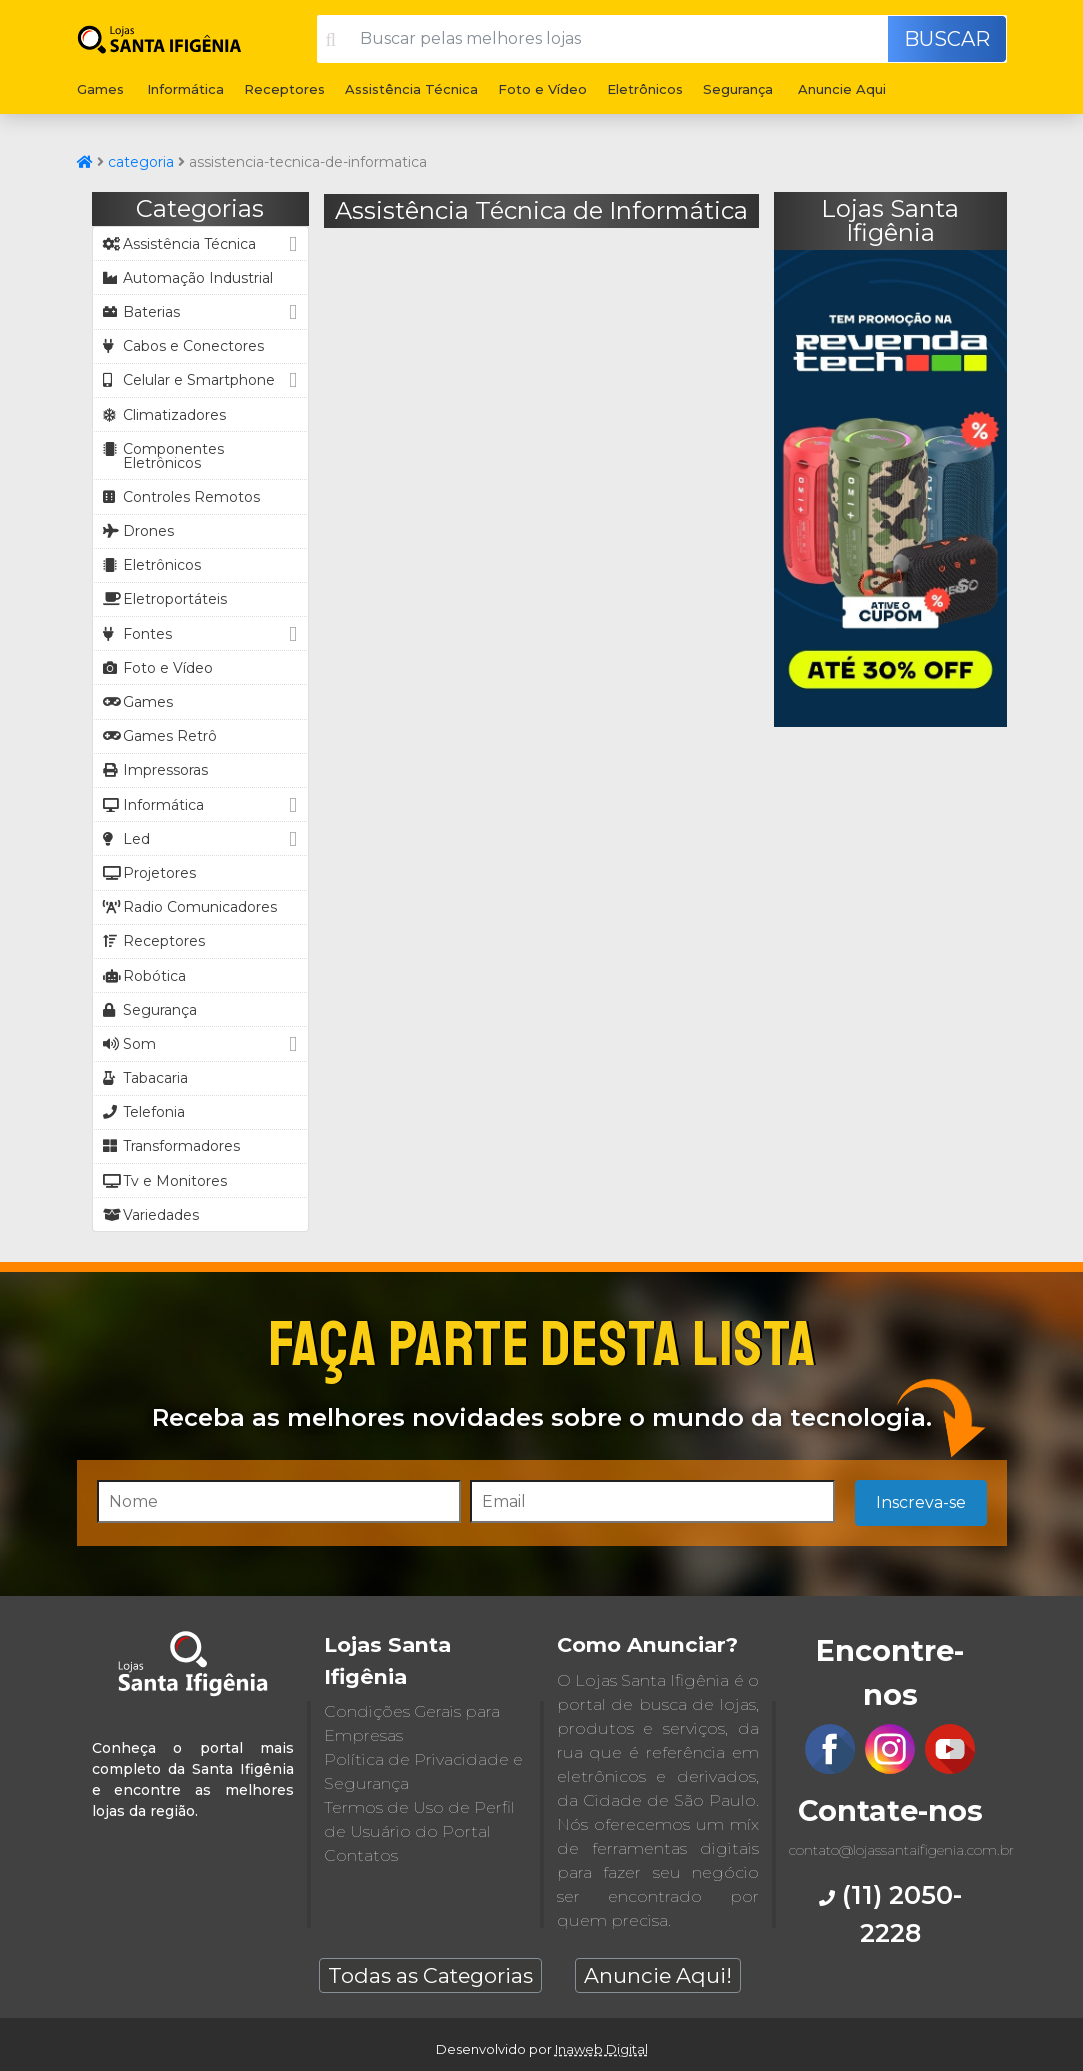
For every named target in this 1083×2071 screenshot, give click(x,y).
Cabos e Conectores (183, 346)
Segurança (738, 89)
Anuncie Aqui (842, 89)
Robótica (144, 976)
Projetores (149, 873)
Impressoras (155, 770)
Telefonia (144, 1112)
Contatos (361, 1855)
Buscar (947, 39)
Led (203, 838)
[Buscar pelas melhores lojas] (617, 39)
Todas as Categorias (430, 1975)
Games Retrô (160, 736)
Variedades (151, 1215)
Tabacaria (145, 1078)
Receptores (284, 89)
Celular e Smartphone (203, 380)
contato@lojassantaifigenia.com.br (901, 1850)
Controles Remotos (181, 497)
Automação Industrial (188, 278)
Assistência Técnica (411, 89)
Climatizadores (164, 415)
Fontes (203, 633)
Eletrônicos (645, 89)
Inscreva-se (921, 1502)
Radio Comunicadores (190, 907)
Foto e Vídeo (542, 89)
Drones (138, 531)
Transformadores (171, 1146)
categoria (141, 162)
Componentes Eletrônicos (163, 456)
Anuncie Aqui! (658, 1975)
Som (203, 1043)
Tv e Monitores (165, 1181)
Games (100, 89)
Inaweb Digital (601, 2049)
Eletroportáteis (165, 599)
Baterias (203, 311)
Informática (185, 89)
